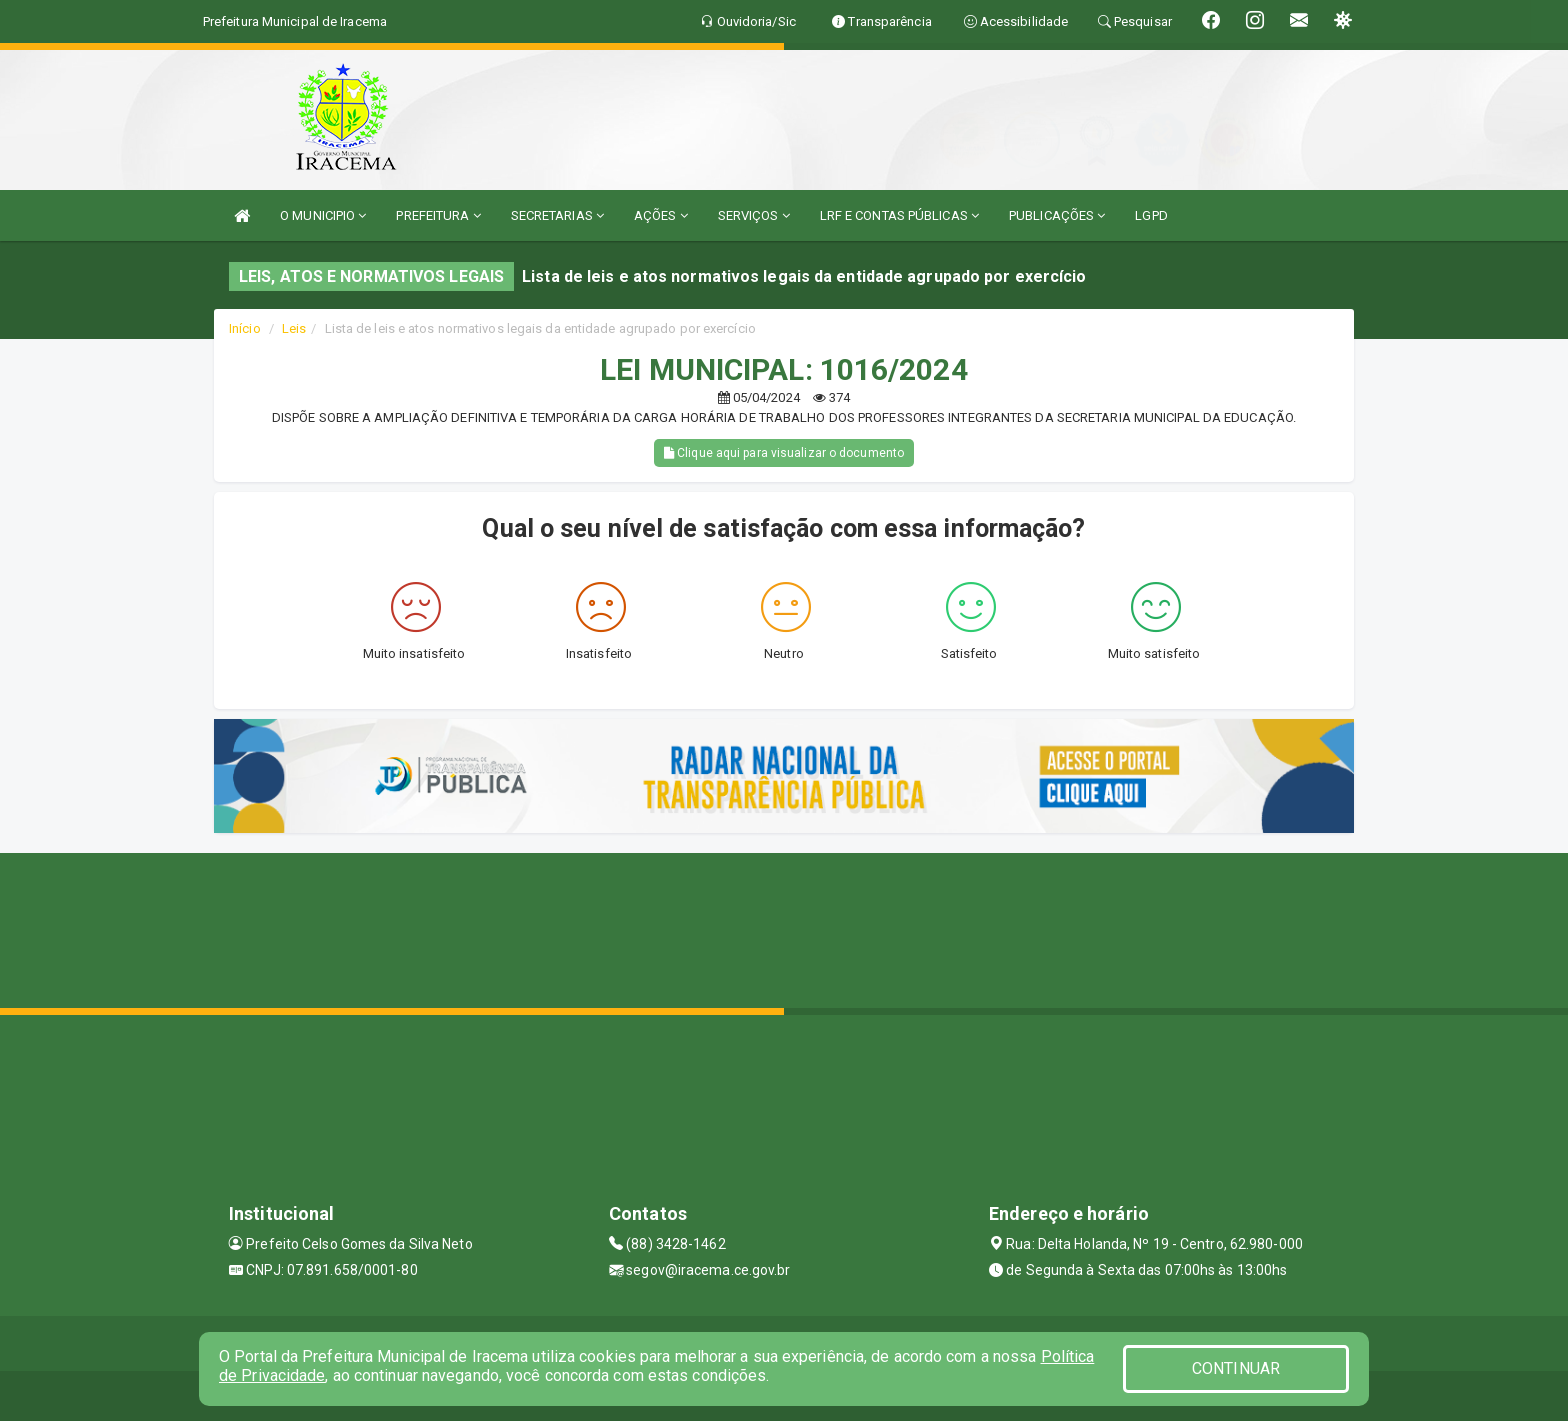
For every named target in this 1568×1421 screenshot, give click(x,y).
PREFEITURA (438, 215)
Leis (294, 328)
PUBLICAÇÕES (1057, 215)
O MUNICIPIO (323, 215)
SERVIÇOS (754, 215)
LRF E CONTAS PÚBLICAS (899, 215)
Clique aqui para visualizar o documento (784, 453)
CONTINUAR (1236, 1368)
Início (245, 328)
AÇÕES (661, 215)
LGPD (1151, 215)
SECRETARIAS (557, 215)
